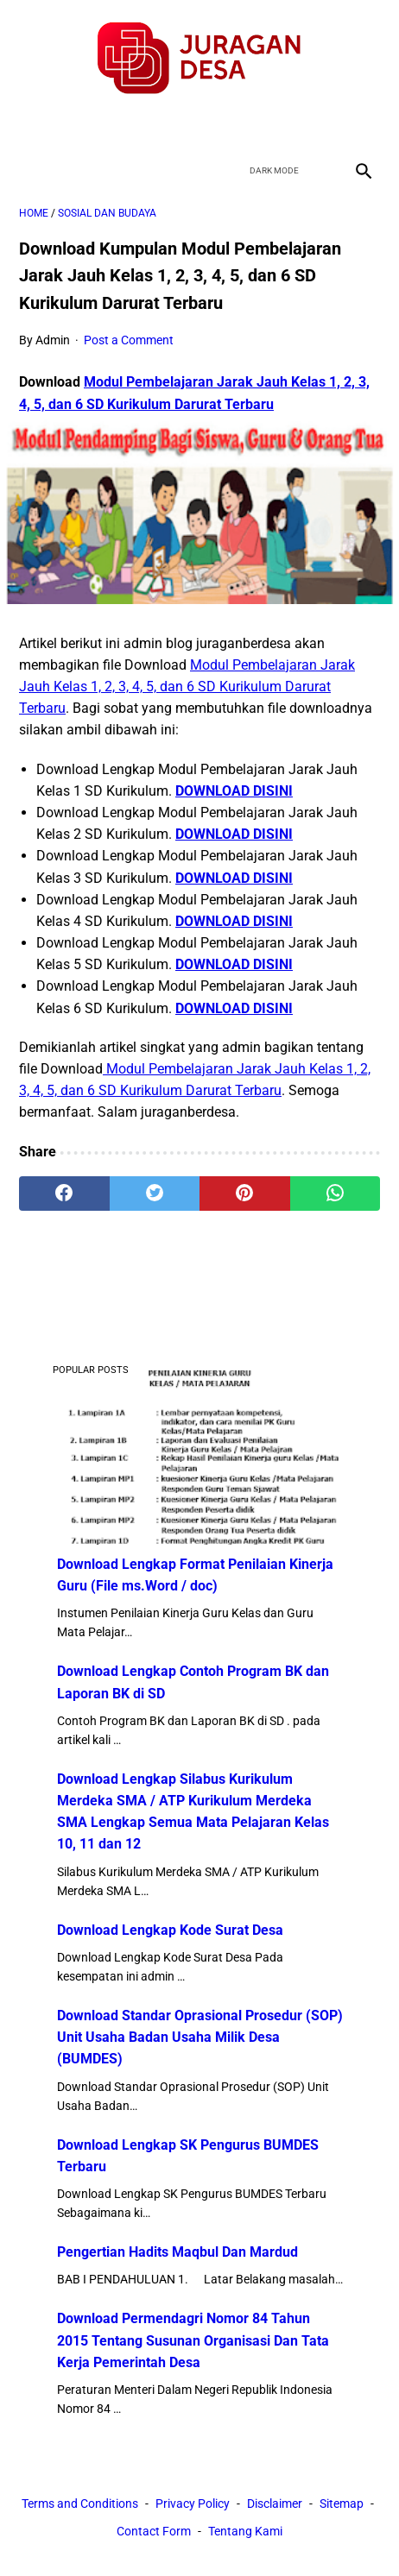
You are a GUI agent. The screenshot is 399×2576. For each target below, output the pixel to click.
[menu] (29, 170)
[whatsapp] (335, 1193)
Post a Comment (129, 340)
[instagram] (260, 125)
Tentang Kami (245, 2531)
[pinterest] (245, 1193)
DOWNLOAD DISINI (234, 791)
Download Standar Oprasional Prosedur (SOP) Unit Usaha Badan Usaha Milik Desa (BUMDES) (200, 2037)
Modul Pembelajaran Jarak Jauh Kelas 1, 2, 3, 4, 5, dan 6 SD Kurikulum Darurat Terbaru (187, 686)
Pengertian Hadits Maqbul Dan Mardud (177, 2252)
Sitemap (342, 2503)
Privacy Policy (192, 2503)
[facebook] (138, 125)
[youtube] (219, 125)
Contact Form (154, 2531)
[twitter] (179, 125)
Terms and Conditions (80, 2503)
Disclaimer (274, 2503)
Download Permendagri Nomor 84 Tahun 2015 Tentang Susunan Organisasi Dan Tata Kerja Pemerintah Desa (193, 2340)
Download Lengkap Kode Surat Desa (170, 1930)
